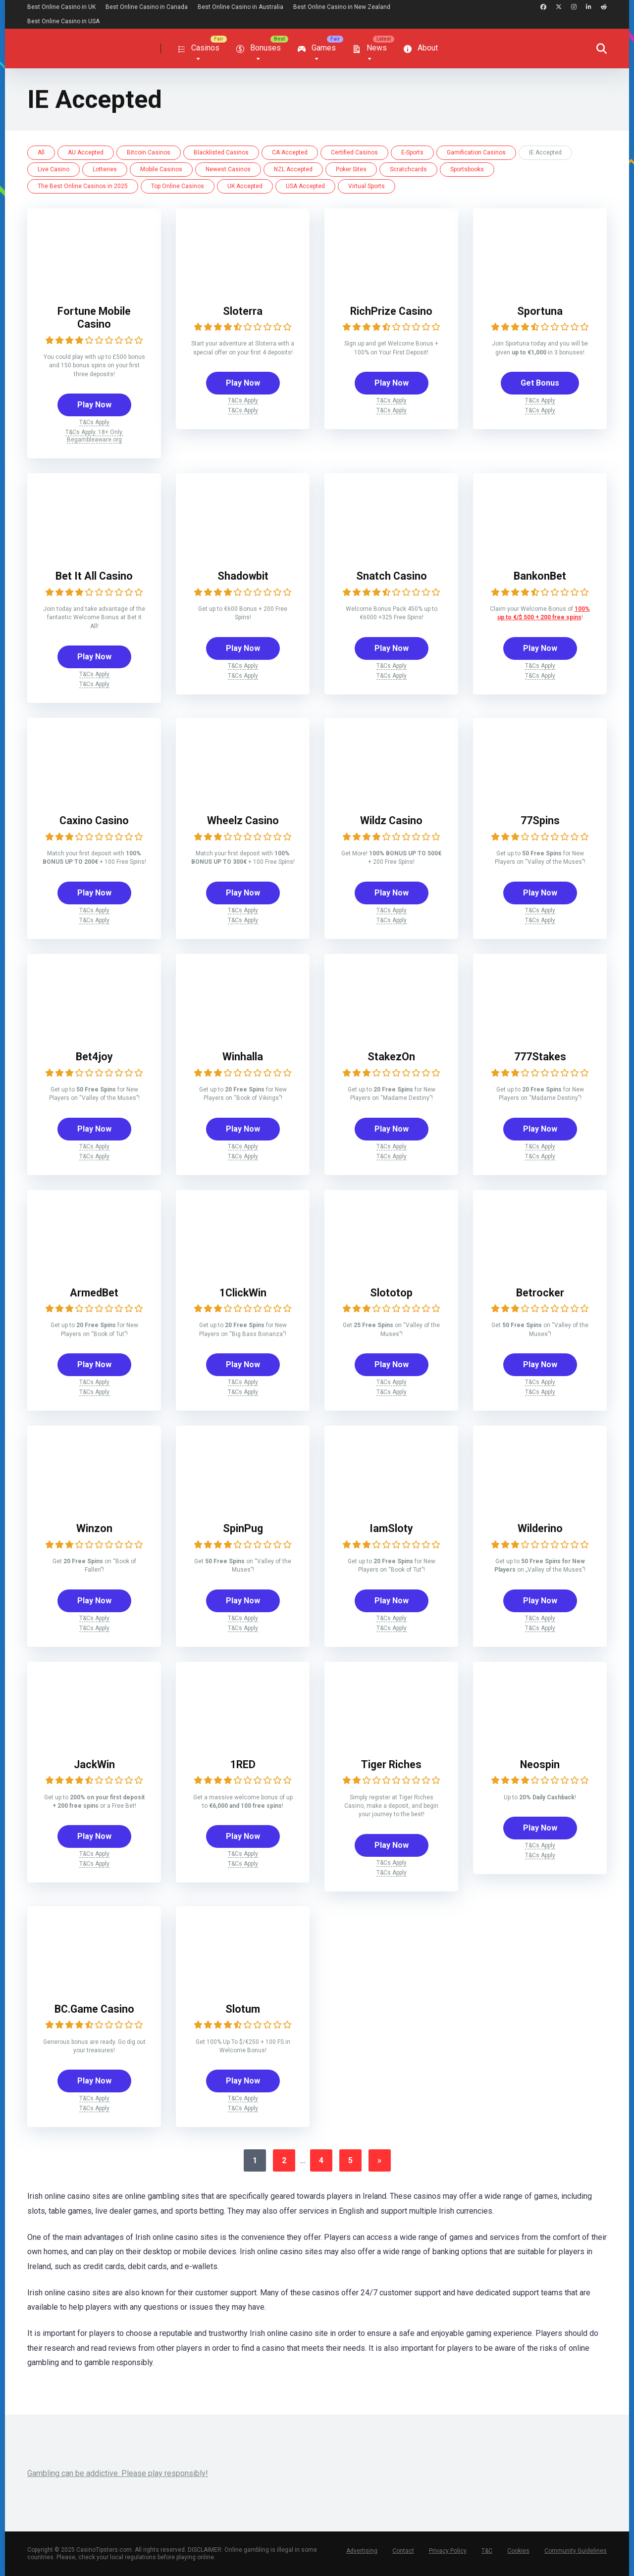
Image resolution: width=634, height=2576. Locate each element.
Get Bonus (540, 383)
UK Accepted (245, 186)
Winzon (94, 1528)
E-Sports (412, 152)
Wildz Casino (391, 820)
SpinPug (243, 1528)
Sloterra (243, 311)
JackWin (94, 1764)
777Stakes (540, 1056)
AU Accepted (86, 152)
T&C (486, 2550)
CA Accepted (290, 152)
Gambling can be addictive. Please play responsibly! (117, 2473)
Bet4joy (94, 1056)
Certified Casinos (354, 152)
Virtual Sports (366, 186)
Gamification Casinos (476, 152)
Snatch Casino (391, 576)
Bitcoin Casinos (148, 152)
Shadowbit (242, 576)
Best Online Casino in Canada (147, 6)
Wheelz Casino (243, 820)
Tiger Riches (391, 1764)
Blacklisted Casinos (221, 152)
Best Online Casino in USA (63, 21)
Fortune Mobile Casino (94, 318)
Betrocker (540, 1293)
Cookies (518, 2550)
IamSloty (391, 1528)
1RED (243, 1764)
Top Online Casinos (177, 186)
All (41, 152)
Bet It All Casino (94, 576)
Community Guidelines (575, 2550)
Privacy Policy (448, 2550)
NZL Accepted (293, 169)
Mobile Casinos (161, 169)
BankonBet (540, 576)
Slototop (391, 1293)
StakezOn (391, 1056)
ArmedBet (94, 1293)
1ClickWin (242, 1293)
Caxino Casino (94, 820)
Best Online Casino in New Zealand (341, 6)
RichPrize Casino (391, 311)
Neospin (540, 1764)
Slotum (242, 2009)
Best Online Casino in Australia (240, 6)
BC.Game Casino (94, 2009)
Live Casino (53, 169)
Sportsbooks (467, 169)
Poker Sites (351, 169)
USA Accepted (305, 186)
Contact (403, 2550)
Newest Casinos (228, 169)
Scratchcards (408, 169)
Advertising (361, 2550)
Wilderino (540, 1528)
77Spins (540, 820)
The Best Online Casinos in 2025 (83, 186)
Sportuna (540, 311)
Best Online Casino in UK (61, 6)
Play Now (94, 404)
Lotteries (105, 169)
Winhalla (242, 1056)
